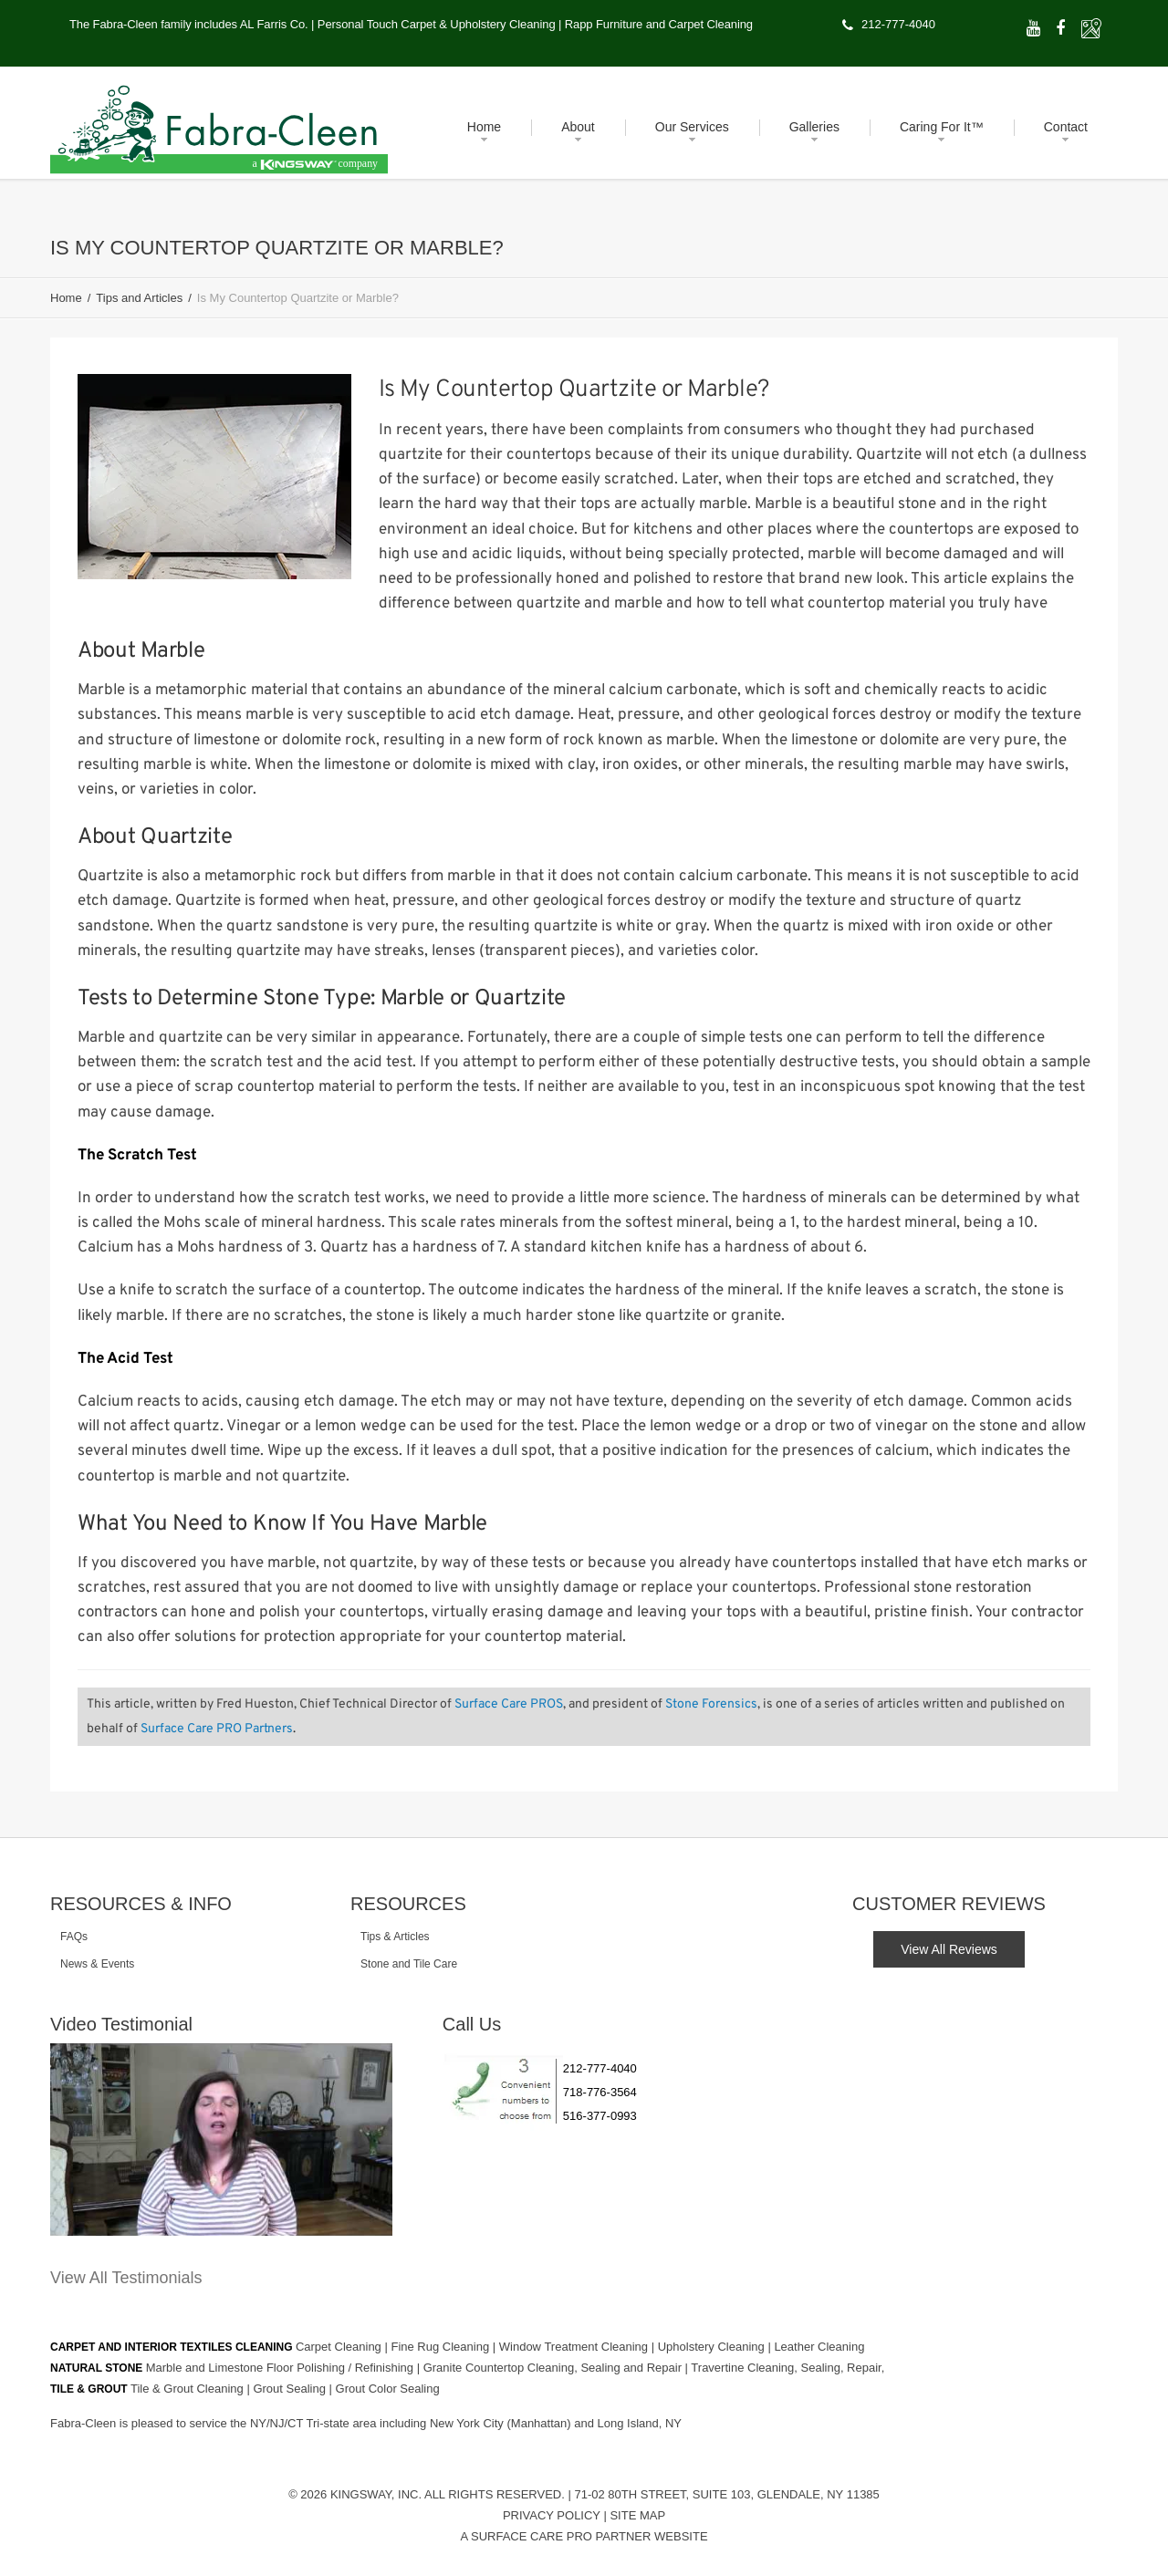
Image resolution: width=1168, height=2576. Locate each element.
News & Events (97, 1964)
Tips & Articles (395, 1936)
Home (66, 298)
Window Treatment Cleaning (575, 2346)
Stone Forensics (711, 1704)
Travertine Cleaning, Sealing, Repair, (787, 2366)
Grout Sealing (290, 2387)
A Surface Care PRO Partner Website (583, 2535)
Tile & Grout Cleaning (188, 2387)
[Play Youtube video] (221, 2139)
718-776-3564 (600, 2092)
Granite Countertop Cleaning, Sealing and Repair (554, 2366)
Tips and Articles (139, 298)
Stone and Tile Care (408, 1964)
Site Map (637, 2514)
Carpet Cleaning (340, 2346)
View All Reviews (949, 1949)
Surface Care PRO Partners (217, 1729)
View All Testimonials (126, 2278)
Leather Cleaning (819, 2346)
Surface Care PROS (508, 1704)
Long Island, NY (640, 2422)
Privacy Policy (551, 2514)
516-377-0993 (600, 2116)
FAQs (74, 1936)
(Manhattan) (541, 2422)
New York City (468, 2422)
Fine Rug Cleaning (441, 2346)
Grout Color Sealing (388, 2387)
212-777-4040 (898, 24)
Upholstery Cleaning (713, 2346)
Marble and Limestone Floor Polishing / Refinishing (281, 2366)
